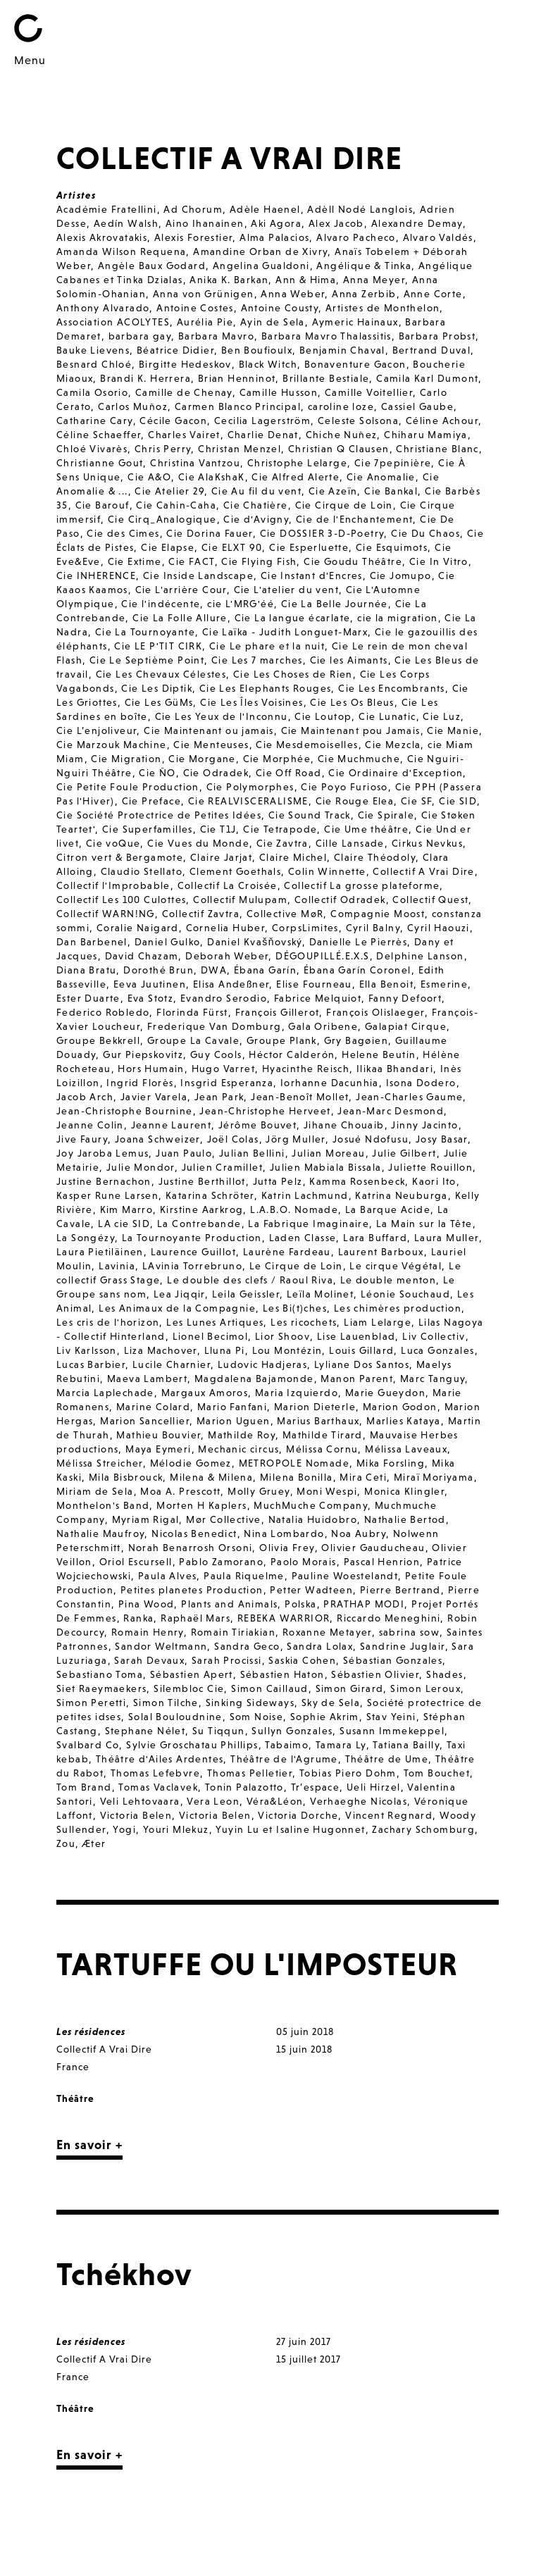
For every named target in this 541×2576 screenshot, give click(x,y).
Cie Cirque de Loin (344, 505)
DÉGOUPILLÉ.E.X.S (322, 956)
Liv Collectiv (433, 1336)
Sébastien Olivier (375, 1674)
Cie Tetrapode (280, 829)
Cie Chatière (255, 505)
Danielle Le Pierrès (358, 941)
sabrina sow (409, 1632)
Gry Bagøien (356, 1040)
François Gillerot (277, 1012)
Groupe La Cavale (193, 1040)
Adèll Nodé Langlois (360, 209)
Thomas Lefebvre (155, 1773)
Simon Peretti (91, 1702)
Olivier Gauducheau (373, 1547)
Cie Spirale (386, 815)
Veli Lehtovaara (140, 1801)
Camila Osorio (92, 392)
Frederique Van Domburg (214, 1026)
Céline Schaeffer (98, 434)
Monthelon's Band (102, 1505)
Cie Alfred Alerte (295, 477)
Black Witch (268, 364)
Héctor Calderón (292, 1054)
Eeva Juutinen (149, 984)
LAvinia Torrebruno (192, 1265)
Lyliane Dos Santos (361, 1364)
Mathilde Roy (241, 1435)
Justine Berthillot (202, 1181)
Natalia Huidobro (312, 1519)
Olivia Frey (286, 1547)
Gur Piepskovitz (143, 1054)
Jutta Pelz (278, 1181)
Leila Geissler (246, 1294)
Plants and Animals (229, 1604)
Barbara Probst (437, 336)
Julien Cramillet (222, 1167)
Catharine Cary (94, 420)
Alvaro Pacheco (356, 237)
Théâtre (75, 2098)
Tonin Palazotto (244, 1787)
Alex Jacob (336, 223)
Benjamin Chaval (342, 350)
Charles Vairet (184, 434)
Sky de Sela (330, 1702)
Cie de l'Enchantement (354, 519)
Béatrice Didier (175, 350)
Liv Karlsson (86, 1350)
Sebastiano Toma (99, 1674)
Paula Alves (167, 1575)
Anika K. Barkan (228, 279)
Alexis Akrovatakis (101, 237)
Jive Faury (82, 1139)
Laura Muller (446, 1237)
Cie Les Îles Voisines (251, 702)
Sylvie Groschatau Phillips (192, 1744)
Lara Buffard (375, 1237)
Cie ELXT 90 (231, 547)
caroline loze (341, 406)
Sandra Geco (247, 1646)
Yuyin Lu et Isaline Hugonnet (290, 1829)
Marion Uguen (233, 1420)
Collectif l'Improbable (113, 885)
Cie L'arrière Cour (181, 589)
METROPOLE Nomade (294, 1463)
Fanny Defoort (405, 998)
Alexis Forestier (193, 237)
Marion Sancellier (144, 1420)
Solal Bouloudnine (175, 1716)
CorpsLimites (305, 927)
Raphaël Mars (195, 1618)
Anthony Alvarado (102, 307)
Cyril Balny (373, 927)
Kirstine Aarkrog (201, 1209)
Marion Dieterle (315, 1406)
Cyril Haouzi (438, 927)
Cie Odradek (216, 772)
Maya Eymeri (158, 1449)
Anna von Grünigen (203, 293)
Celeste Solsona (358, 420)
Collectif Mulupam (240, 899)
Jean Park (219, 1096)
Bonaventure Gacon (355, 364)
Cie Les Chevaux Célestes (161, 674)
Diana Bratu (86, 970)
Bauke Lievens (93, 350)
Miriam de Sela (95, 1491)
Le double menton (388, 1280)
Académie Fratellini (106, 209)
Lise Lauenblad (356, 1336)
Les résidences (90, 2031)
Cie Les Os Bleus (352, 702)
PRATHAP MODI (363, 1604)
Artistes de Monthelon (382, 307)
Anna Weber (293, 293)
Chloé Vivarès (92, 448)
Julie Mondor (140, 1167)
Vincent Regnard (389, 1815)
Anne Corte (433, 293)
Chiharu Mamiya (426, 434)
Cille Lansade (350, 843)
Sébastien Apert (191, 1674)
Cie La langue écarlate (293, 617)
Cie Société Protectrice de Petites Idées (158, 815)
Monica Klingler (404, 1491)
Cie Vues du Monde (198, 843)
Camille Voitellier (369, 392)
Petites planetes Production (191, 1589)
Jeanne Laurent (171, 1125)
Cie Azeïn (333, 491)
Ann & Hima (305, 279)
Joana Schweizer (157, 1139)
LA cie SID (124, 1223)
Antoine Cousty (280, 307)
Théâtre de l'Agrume (284, 1759)
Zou (65, 1843)
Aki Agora (276, 223)
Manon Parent (357, 1378)
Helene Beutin (379, 1054)
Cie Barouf (102, 505)
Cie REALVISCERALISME (248, 801)
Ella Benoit (386, 984)
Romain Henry (147, 1632)
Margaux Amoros (205, 1392)
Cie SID (458, 801)
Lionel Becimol (211, 1336)
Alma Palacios (274, 237)
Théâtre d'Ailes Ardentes (160, 1759)
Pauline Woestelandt (345, 1575)
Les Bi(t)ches (295, 1308)
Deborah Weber (226, 956)
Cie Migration (126, 758)
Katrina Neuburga (401, 1195)
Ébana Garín (265, 970)
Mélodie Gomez (191, 1463)
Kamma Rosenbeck (357, 1181)
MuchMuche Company (311, 1505)
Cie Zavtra (282, 843)
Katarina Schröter (210, 1195)
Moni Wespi (327, 1491)
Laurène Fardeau (287, 1251)
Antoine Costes (195, 307)
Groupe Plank (282, 1040)
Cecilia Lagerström (262, 420)
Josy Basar (442, 1139)
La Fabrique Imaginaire (308, 1223)
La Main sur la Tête (424, 1223)
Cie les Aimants (349, 660)
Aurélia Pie (205, 322)
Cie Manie (453, 730)
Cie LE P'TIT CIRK (158, 646)
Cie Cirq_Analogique (162, 519)
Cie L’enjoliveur (96, 730)
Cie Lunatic (387, 716)
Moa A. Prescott (180, 1491)
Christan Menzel (239, 448)
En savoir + (89, 2144)
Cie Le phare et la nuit (267, 646)
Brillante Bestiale (325, 378)
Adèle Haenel (265, 209)
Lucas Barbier (90, 1364)
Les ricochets (303, 1322)
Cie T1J (218, 829)
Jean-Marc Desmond (390, 1110)
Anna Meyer (374, 279)
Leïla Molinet (320, 1294)
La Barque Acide (387, 1209)
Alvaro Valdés (438, 237)
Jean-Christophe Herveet (264, 1110)
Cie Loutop (323, 716)
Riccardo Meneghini (388, 1618)
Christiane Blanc (437, 448)
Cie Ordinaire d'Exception (395, 772)
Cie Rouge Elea (355, 801)
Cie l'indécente (160, 603)
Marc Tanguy (432, 1378)
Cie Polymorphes (250, 786)
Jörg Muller (295, 1139)
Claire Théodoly (375, 857)
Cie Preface (151, 801)
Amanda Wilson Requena (121, 251)
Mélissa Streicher (99, 1463)
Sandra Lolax (320, 1646)
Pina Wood (146, 1604)
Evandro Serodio (223, 998)
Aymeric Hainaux (355, 322)
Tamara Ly (341, 1744)
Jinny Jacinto (424, 1125)
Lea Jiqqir (179, 1294)
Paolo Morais (303, 1561)
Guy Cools (216, 1054)
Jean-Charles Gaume (409, 1096)
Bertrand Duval (431, 350)
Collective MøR (285, 913)
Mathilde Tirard (322, 1435)
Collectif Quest (430, 899)
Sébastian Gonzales (392, 1660)
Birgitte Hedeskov (185, 364)
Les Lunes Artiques (214, 1322)
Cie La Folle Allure (180, 617)
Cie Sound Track (309, 815)
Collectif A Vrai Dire (423, 871)
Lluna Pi (224, 1350)
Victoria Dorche (298, 1815)
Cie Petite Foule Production (127, 786)
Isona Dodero (421, 1082)
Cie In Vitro (438, 561)
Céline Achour (442, 420)
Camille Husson (279, 392)
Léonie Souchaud (405, 1294)
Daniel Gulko (168, 941)
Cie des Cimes (123, 533)
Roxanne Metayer (327, 1632)
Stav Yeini (391, 1716)
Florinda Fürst (192, 1012)
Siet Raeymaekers (101, 1688)
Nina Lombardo (284, 1533)
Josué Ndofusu (370, 1139)
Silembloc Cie (189, 1688)
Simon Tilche (166, 1702)
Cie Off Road (289, 772)
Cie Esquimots (392, 547)
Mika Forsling (390, 1463)
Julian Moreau (328, 1153)
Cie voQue (113, 843)
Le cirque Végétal (395, 1265)
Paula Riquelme (244, 1575)
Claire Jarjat (221, 857)
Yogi (124, 1829)
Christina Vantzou (195, 462)
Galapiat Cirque (406, 1026)
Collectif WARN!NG (105, 913)
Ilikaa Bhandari (394, 1068)
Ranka (138, 1618)
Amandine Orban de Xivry (260, 251)
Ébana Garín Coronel (357, 970)
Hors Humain (151, 1068)
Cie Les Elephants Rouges (265, 688)
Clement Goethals (235, 871)
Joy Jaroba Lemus (102, 1153)
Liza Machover (160, 1350)
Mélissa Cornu (322, 1449)
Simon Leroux (425, 1688)
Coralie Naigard (138, 927)
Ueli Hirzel (373, 1787)
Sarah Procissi (227, 1660)
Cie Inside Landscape (198, 575)
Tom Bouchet (437, 1773)
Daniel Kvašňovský (254, 941)
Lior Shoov (282, 1336)
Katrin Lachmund (305, 1195)
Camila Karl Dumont (427, 378)
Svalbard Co (87, 1744)
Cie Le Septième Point (146, 660)
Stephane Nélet (145, 1730)
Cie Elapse (167, 547)
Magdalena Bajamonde (254, 1378)
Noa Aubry (358, 1533)
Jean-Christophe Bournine (124, 1110)
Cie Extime (135, 561)
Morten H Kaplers (201, 1505)
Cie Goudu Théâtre (353, 561)
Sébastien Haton (282, 1674)
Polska (300, 1604)
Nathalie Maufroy (100, 1533)
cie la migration (397, 617)
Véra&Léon (275, 1801)
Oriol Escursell (136, 1561)
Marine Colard (153, 1406)
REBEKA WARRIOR (283, 1618)
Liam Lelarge (377, 1322)
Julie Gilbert (404, 1153)
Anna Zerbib (364, 293)
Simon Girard (350, 1688)
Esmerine (444, 984)
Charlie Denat (263, 434)
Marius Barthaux (318, 1420)
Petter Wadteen (311, 1589)
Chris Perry (163, 448)
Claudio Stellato (141, 871)
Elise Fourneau (314, 984)
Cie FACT (191, 561)
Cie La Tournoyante (145, 631)
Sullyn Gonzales (291, 1730)
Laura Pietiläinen (100, 1251)
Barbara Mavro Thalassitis (326, 336)
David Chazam (142, 956)
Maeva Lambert (147, 1378)
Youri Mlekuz (176, 1829)
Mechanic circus (238, 1449)
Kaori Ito (434, 1181)
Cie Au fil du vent (256, 491)
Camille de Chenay (183, 392)
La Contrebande (199, 1223)
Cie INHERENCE (96, 575)
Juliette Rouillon (430, 1167)
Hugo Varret (223, 1068)
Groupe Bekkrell (98, 1040)
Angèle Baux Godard (152, 265)
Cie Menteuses (211, 744)
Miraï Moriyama (434, 1477)
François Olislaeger (375, 1012)
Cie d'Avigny (256, 519)
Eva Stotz (151, 998)
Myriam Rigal (146, 1519)
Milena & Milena (211, 1477)
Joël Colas (233, 1139)
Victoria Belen (136, 1815)
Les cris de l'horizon (107, 1322)
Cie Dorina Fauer (209, 533)
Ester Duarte (88, 998)
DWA (214, 970)
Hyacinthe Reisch (305, 1068)
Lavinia (117, 1265)
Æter (94, 1843)
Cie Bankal (391, 491)
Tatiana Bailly (406, 1744)
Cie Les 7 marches (257, 660)
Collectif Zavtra (201, 913)
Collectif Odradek (340, 899)
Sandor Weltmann (161, 1646)
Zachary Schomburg (423, 1829)
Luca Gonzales (437, 1350)
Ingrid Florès (139, 1082)
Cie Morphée (277, 758)
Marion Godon (400, 1406)
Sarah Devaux (149, 1660)
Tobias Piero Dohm (348, 1773)
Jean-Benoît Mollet (300, 1096)
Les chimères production (397, 1308)
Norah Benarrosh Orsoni (190, 1547)
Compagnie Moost (377, 913)
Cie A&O (149, 477)
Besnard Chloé (94, 364)
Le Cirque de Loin (296, 1265)
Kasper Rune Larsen (107, 1195)
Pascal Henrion (382, 1561)
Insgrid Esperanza (226, 1082)
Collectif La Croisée (228, 885)
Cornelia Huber (226, 927)
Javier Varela (153, 1096)
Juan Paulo (184, 1153)
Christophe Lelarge (297, 462)
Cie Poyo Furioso (344, 786)
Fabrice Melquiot (317, 998)
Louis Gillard (361, 1350)
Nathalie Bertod (405, 1519)
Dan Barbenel (92, 941)
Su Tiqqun (218, 1730)
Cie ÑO (157, 772)
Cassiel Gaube (417, 406)
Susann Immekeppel (392, 1730)
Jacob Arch (84, 1096)
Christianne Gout (99, 462)
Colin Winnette (327, 871)
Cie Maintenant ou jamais (209, 730)
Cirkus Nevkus (427, 843)
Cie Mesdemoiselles (307, 744)
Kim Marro (127, 1209)
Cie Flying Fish (259, 561)
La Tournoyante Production (192, 1237)
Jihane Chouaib (344, 1125)
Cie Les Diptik (156, 688)
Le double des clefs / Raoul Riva (250, 1280)
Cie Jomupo (401, 575)
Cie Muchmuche (359, 758)
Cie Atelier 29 (169, 491)
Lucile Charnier (171, 1364)
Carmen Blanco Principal (238, 406)
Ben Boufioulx (256, 350)
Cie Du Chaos (425, 533)
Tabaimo (287, 1744)
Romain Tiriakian (233, 1632)
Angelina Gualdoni (261, 265)
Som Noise (257, 1716)
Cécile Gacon (173, 420)
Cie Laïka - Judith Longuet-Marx (285, 631)
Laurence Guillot (193, 1251)
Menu (30, 60)
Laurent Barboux (381, 1251)
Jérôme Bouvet (257, 1125)
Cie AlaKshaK (211, 477)
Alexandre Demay (417, 223)
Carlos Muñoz (133, 406)
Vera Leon (213, 1801)
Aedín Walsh (126, 223)
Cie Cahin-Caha (176, 505)
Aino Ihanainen (205, 223)
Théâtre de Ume (387, 1759)
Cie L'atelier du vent (286, 589)
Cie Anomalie (381, 477)
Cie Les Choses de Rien (293, 674)
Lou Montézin (287, 1350)
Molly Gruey (259, 1491)
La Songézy (85, 1237)
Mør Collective (223, 1519)
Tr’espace (315, 1787)
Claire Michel (293, 857)
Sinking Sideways (250, 1702)
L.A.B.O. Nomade (294, 1209)
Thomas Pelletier (249, 1773)
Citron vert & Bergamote (119, 857)
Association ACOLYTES (113, 322)
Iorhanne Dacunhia (329, 1082)
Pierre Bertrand (400, 1589)
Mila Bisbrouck (126, 1477)
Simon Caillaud (270, 1688)
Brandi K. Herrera (145, 378)
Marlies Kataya (403, 1420)
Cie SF (416, 801)
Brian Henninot (237, 378)
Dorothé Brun (158, 970)
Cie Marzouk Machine (111, 744)
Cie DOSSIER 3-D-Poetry (322, 533)
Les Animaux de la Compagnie (177, 1308)
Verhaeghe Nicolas (358, 1801)
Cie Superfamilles (147, 829)
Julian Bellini (252, 1153)
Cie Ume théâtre (366, 829)
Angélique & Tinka (363, 265)
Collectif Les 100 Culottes (121, 899)
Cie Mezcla (393, 744)
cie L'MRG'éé (240, 603)
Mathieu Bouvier (158, 1435)
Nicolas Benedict (194, 1533)
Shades (444, 1674)
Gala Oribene (323, 1026)
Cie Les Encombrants (391, 688)
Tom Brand (84, 1787)
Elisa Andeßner (231, 984)
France (72, 2066)
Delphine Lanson (420, 956)
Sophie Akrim (324, 1716)
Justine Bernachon (103, 1181)
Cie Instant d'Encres (312, 575)
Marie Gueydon (385, 1392)
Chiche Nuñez (342, 434)
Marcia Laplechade (105, 1392)
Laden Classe (303, 1237)
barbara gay (139, 336)
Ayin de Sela (272, 322)
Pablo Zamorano (221, 1561)
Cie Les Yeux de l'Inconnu (221, 716)
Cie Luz (442, 716)
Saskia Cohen (302, 1660)
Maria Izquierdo (296, 1392)
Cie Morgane (201, 758)
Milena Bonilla (296, 1477)
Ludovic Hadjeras (262, 1364)
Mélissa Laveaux (406, 1449)
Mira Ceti (363, 1477)
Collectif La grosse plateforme (362, 885)
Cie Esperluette (309, 547)
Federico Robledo (102, 1012)
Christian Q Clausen (339, 448)
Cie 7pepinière (393, 462)
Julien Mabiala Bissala (326, 1167)
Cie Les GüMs (159, 702)
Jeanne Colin (90, 1125)
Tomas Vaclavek (158, 1787)
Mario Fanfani (232, 1406)
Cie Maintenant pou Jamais (351, 730)
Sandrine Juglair (402, 1646)
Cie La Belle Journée (334, 603)
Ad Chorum (193, 209)
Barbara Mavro (216, 336)
